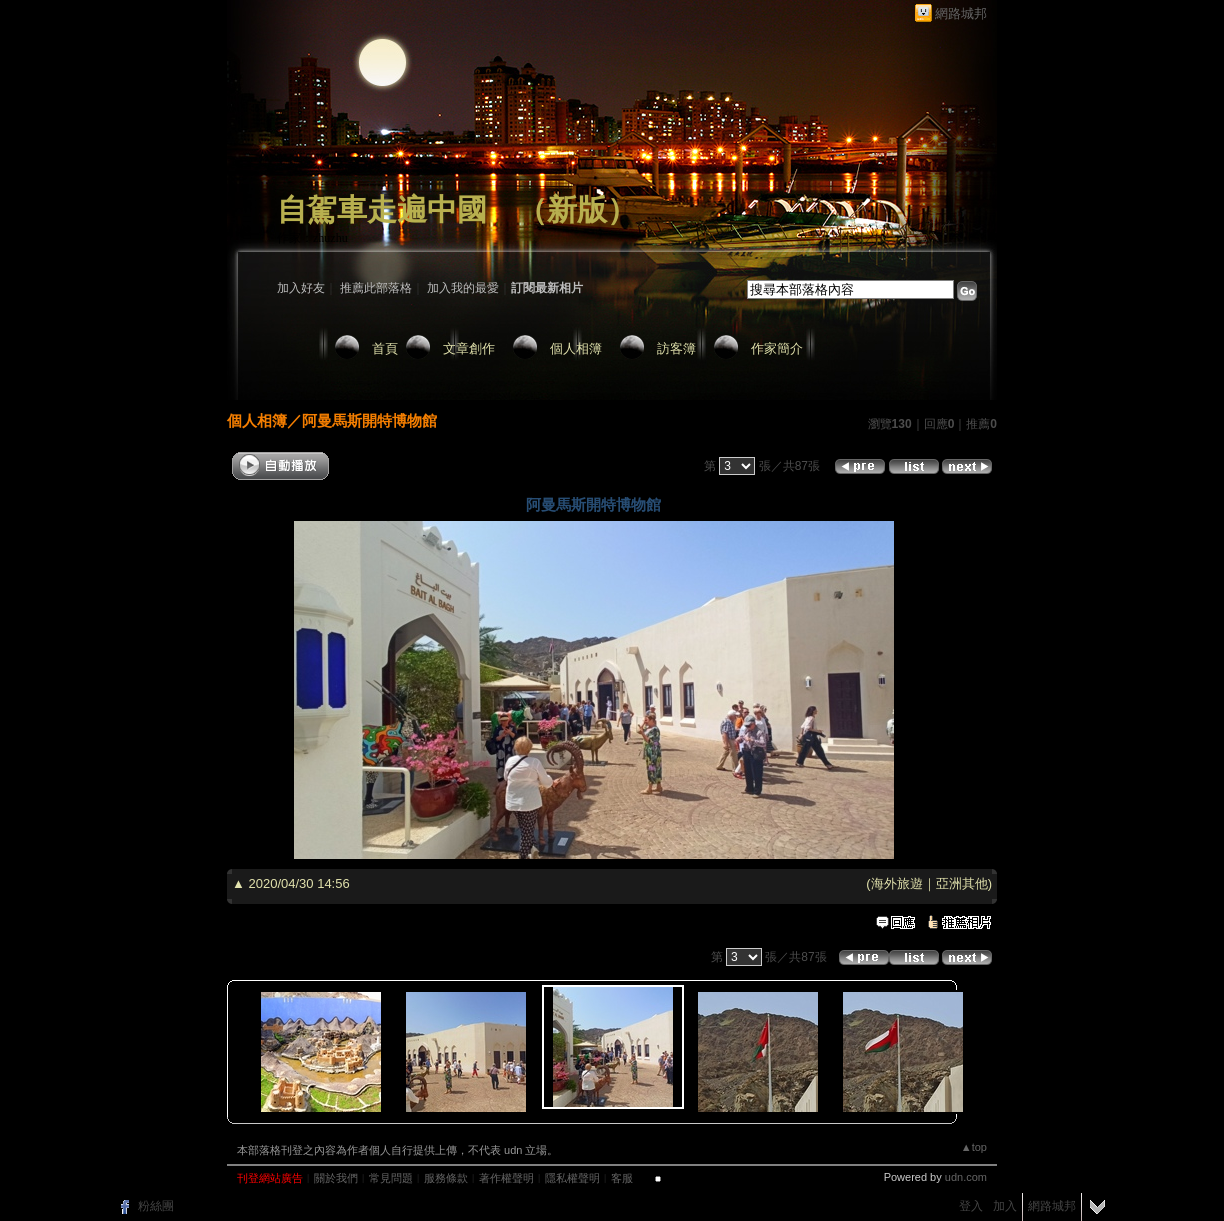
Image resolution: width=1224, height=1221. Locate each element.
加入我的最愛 (463, 288)
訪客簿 (676, 348)
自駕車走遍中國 (382, 209)
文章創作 (469, 348)
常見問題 (391, 1178)
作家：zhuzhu (312, 238)
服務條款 (446, 1178)
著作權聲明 (506, 1178)
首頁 (385, 348)
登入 (971, 1206)
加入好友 (301, 288)
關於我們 (336, 1178)
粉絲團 (156, 1206)
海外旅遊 (897, 883)
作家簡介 (777, 348)
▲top (974, 1147)
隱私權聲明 (572, 1178)
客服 (622, 1178)
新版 (577, 209)
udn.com (966, 1177)
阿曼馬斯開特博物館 (369, 420)
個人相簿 (576, 348)
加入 (1005, 1206)
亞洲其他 (962, 883)
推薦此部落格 (376, 288)
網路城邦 (961, 13)
